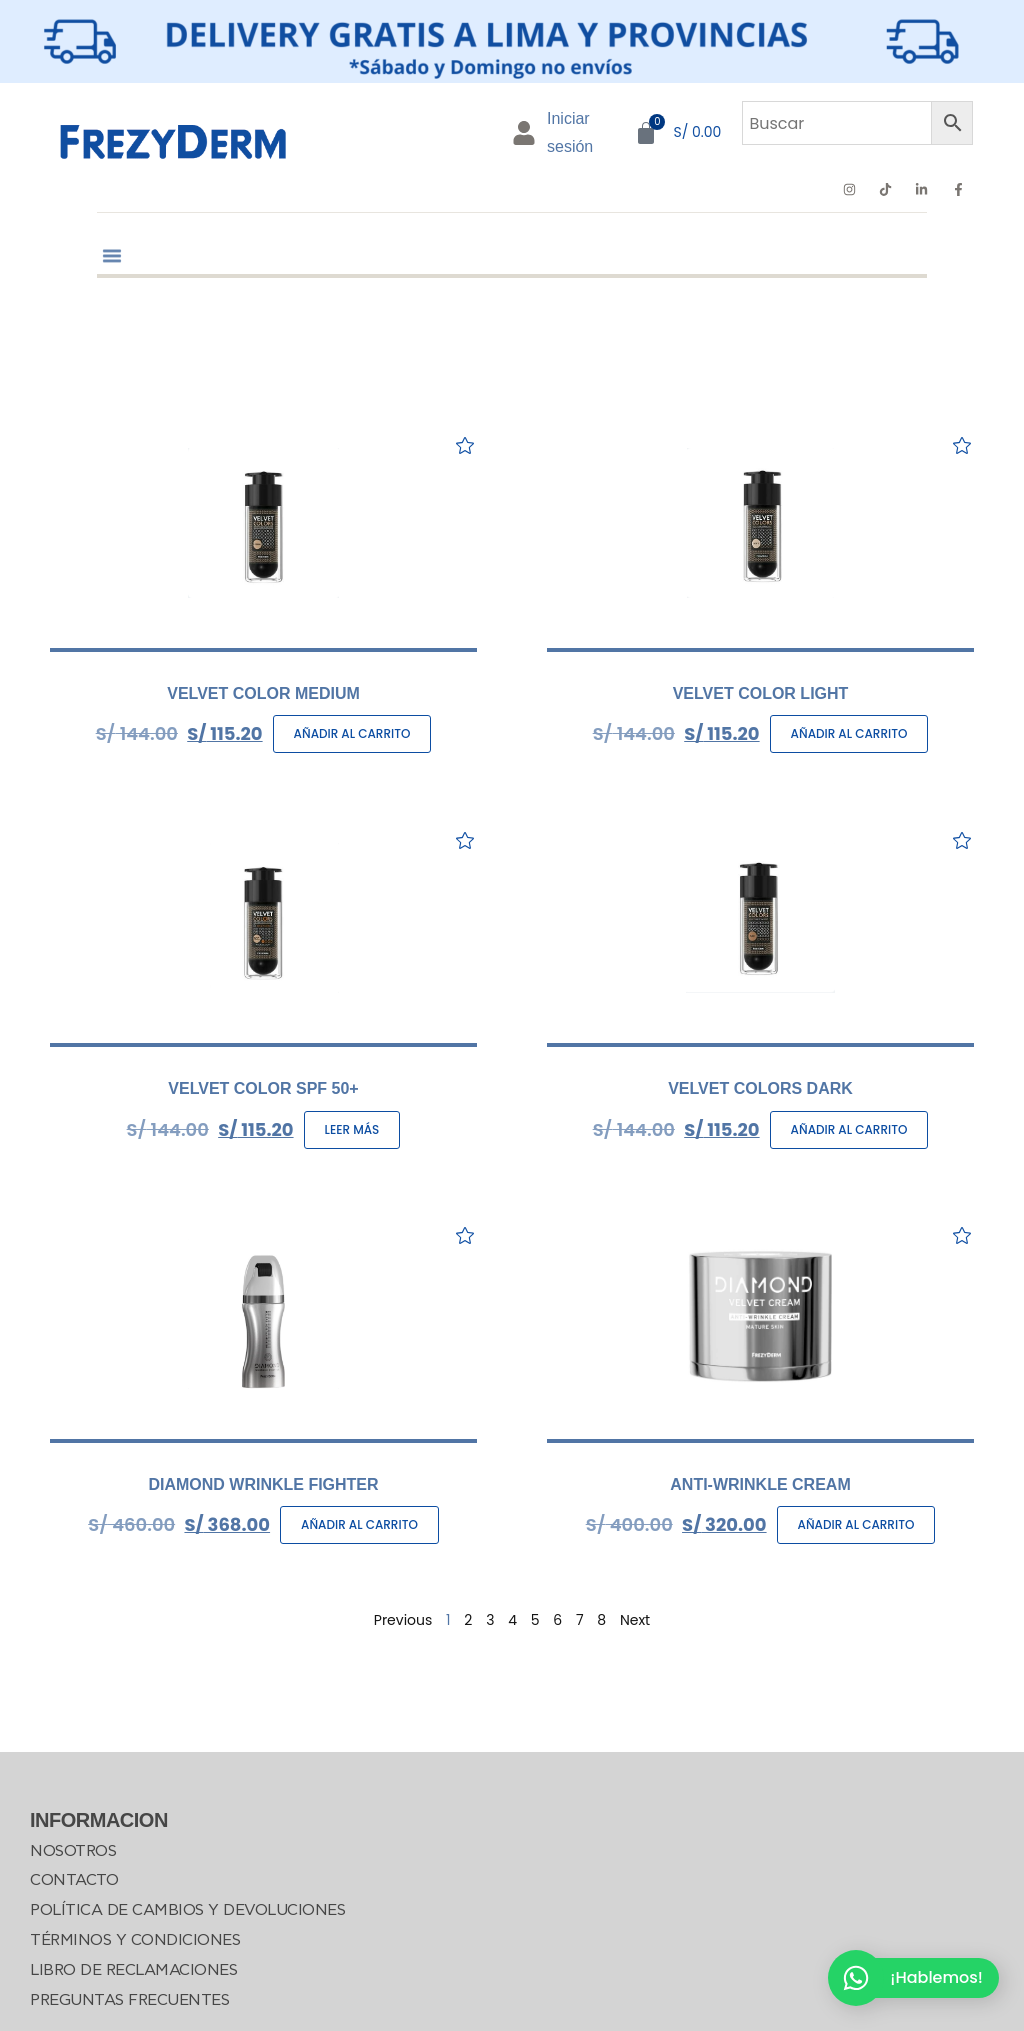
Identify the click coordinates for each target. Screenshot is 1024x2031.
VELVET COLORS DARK (760, 1088)
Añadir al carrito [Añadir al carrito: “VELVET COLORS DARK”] (849, 1129)
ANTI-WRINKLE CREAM (760, 1484)
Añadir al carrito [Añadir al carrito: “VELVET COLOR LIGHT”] (849, 733)
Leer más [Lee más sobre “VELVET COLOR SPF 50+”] (352, 1129)
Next (635, 1620)
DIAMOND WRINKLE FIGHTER (263, 1484)
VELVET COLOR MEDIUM (263, 693)
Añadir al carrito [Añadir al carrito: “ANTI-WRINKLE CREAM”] (856, 1524)
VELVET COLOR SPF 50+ (263, 1088)
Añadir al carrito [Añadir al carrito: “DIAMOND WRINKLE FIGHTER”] (359, 1524)
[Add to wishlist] (464, 445)
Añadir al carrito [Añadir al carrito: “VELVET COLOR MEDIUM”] (352, 733)
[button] (112, 244)
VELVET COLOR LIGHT (761, 693)
